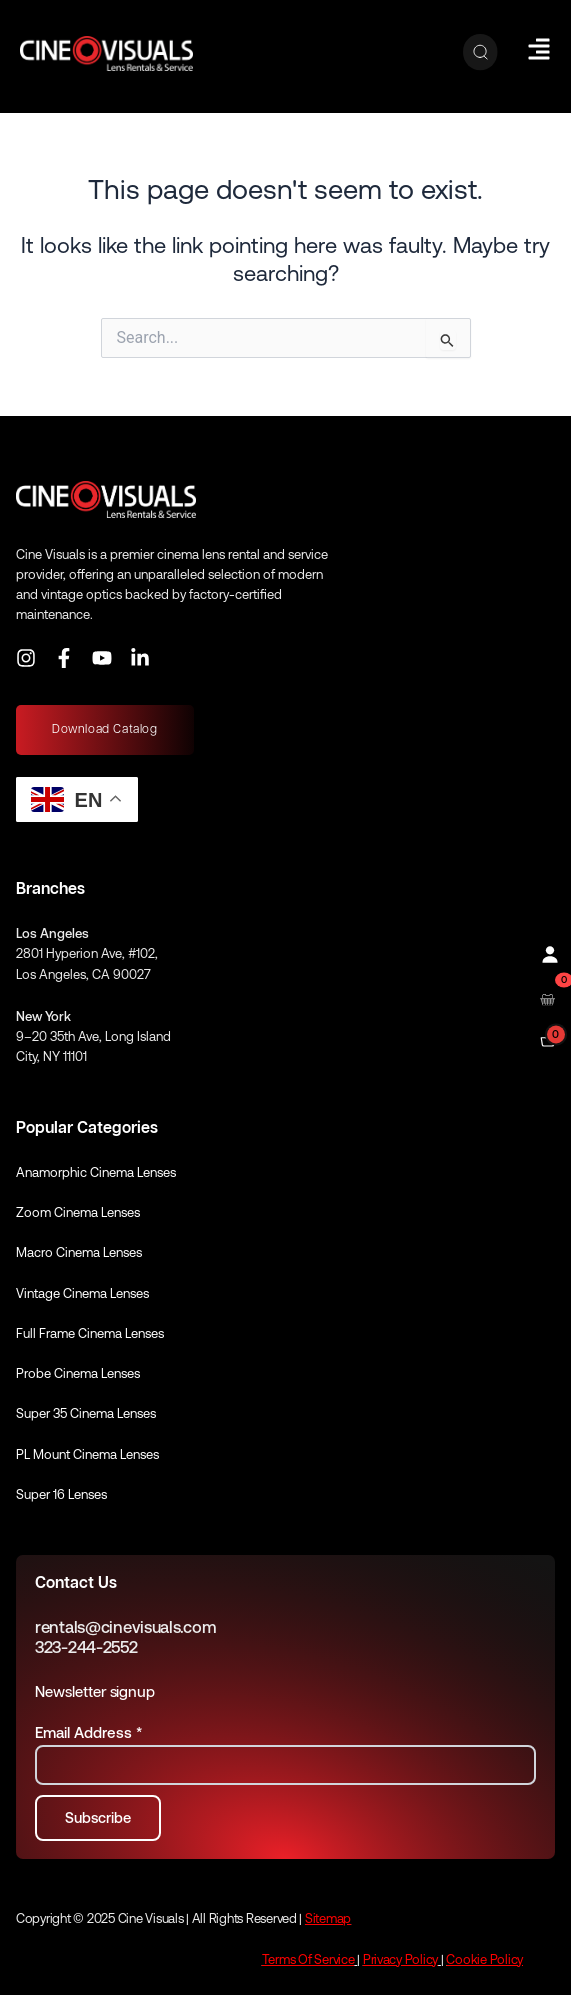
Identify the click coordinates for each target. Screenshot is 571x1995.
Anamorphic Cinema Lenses (96, 1172)
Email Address (88, 1732)
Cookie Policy (484, 1959)
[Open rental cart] (547, 997)
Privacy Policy (400, 1959)
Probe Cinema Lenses (78, 1373)
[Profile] (547, 952)
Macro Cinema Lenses (79, 1252)
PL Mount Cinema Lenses (87, 1454)
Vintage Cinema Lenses (82, 1293)
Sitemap (328, 1918)
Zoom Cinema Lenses (78, 1212)
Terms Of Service (308, 1959)
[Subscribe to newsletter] (98, 1818)
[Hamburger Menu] (539, 49)
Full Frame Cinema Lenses (90, 1333)
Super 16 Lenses (61, 1494)
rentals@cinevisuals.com (125, 1627)
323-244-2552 (86, 1647)
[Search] (480, 53)
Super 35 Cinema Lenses (86, 1413)
